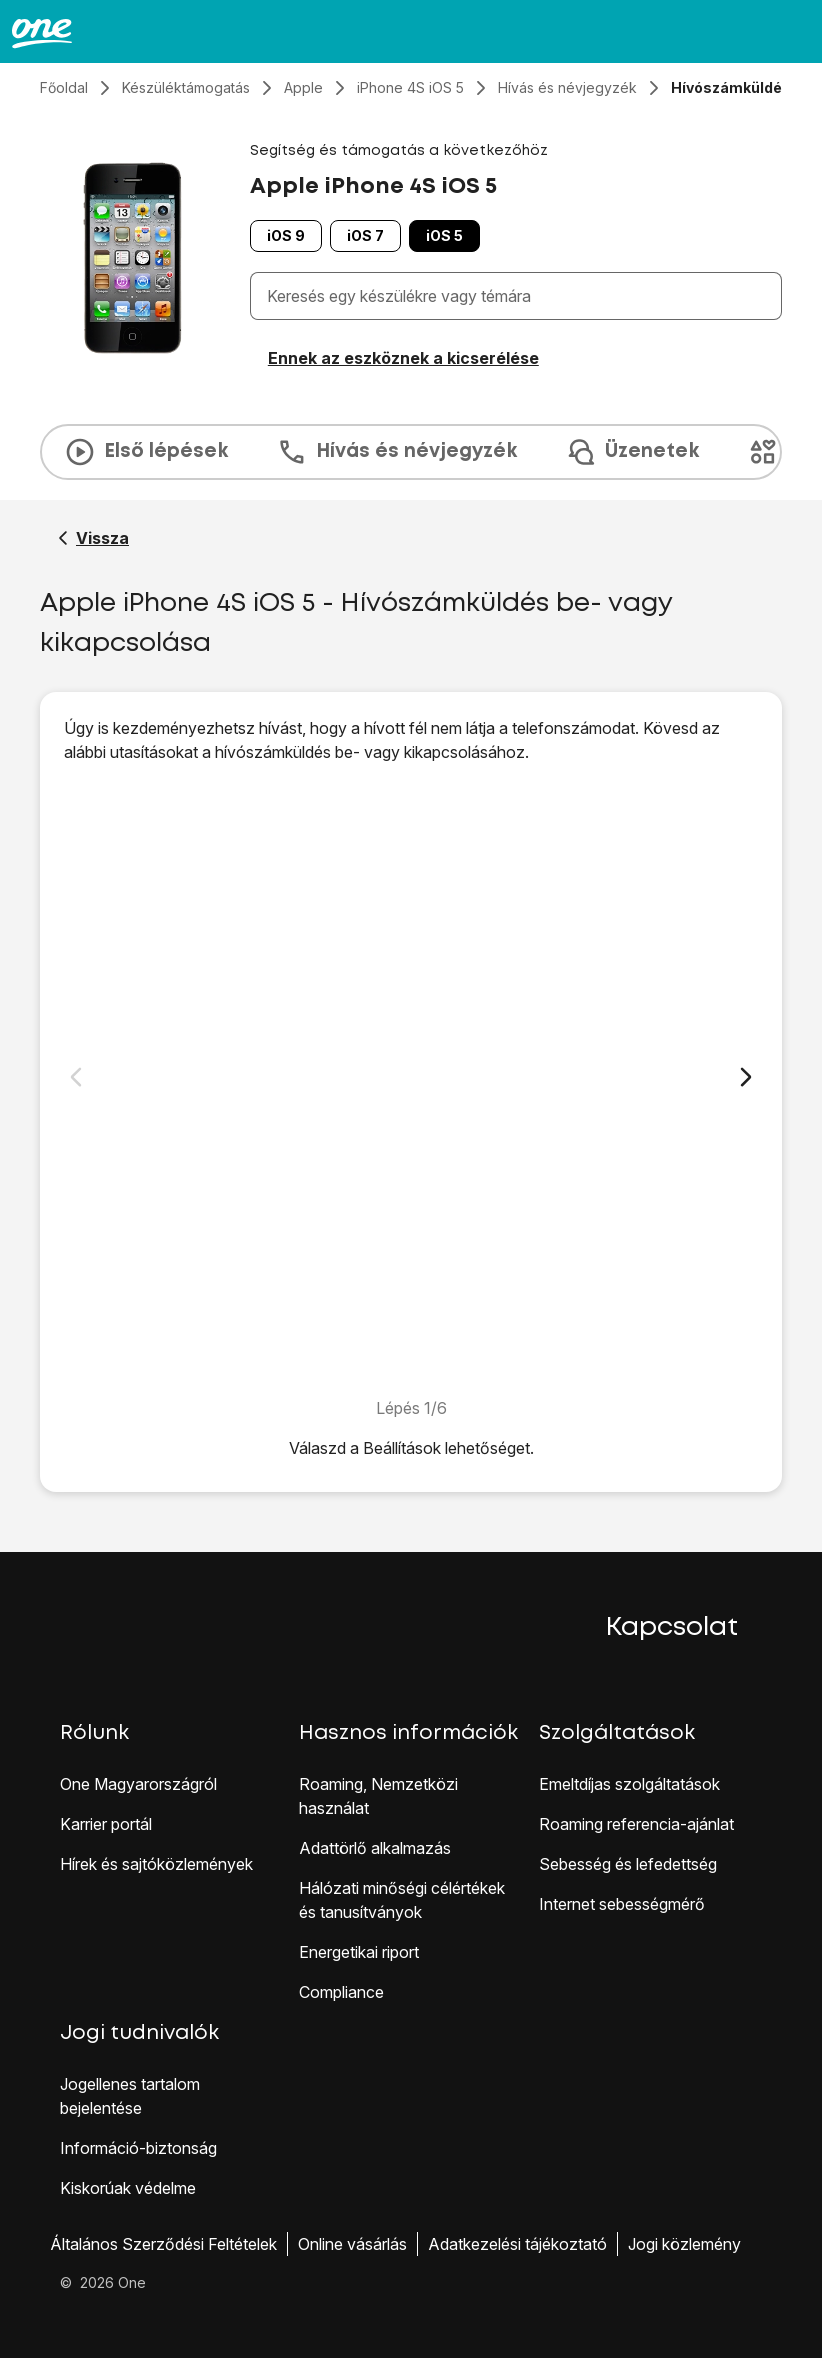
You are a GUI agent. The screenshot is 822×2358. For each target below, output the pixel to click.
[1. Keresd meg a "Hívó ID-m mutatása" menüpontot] (411, 1080)
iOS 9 (286, 235)
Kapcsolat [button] (672, 1628)
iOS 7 (365, 235)
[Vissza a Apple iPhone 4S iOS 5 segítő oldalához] (93, 538)
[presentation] (411, 452)
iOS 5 (444, 235)
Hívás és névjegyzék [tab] (396, 452)
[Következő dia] (746, 1077)
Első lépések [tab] (146, 452)
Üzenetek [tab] (632, 452)
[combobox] (520, 296)
